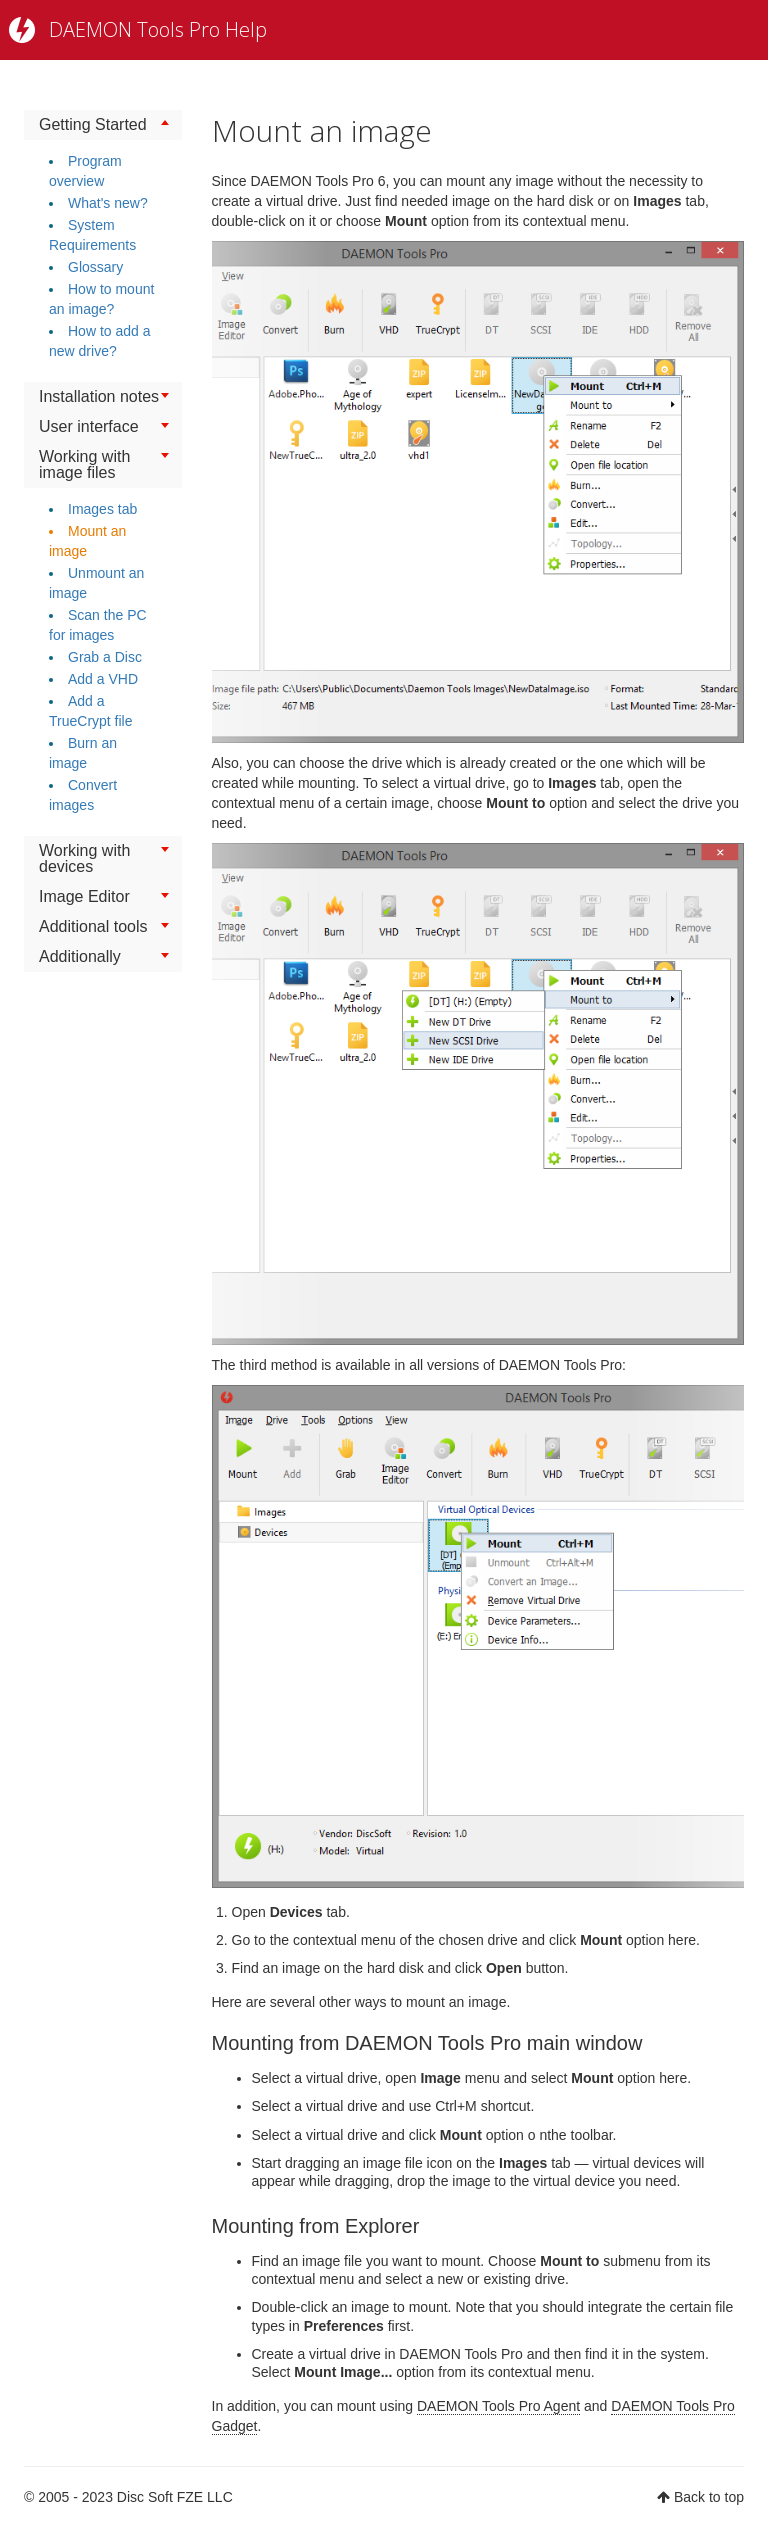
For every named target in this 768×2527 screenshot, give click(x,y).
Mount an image (322, 130)
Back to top (709, 2497)
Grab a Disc (105, 657)
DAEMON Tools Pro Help (158, 29)
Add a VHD (103, 679)
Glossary (95, 267)
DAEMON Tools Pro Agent (498, 2406)
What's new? (108, 203)
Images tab (102, 509)
